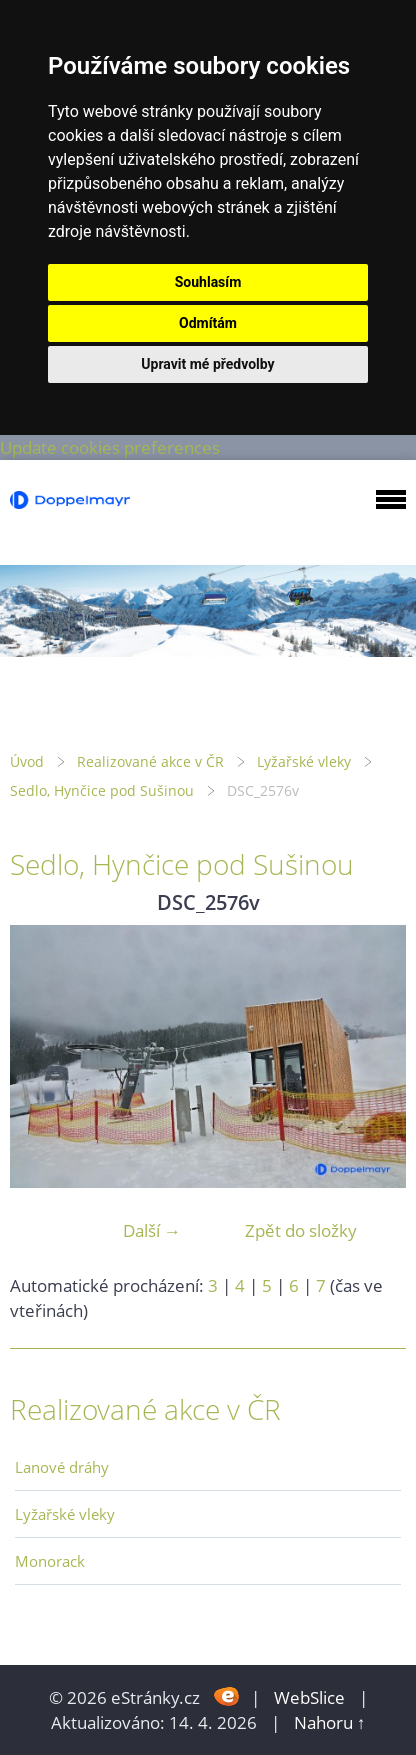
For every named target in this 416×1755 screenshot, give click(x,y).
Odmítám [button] (208, 323)
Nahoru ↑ (330, 1722)
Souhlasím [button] (208, 282)
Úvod (27, 761)
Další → (152, 1230)
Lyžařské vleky (304, 761)
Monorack (50, 1561)
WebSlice (309, 1697)
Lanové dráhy (62, 1467)
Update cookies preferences (110, 447)
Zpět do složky (301, 1230)
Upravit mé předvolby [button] (207, 364)
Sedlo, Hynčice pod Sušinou (102, 790)
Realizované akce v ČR (150, 761)
